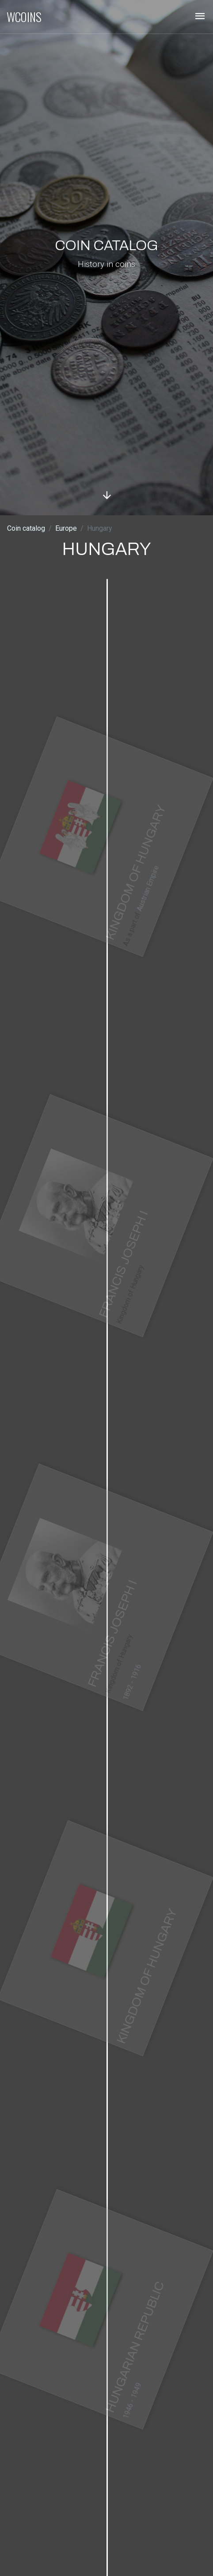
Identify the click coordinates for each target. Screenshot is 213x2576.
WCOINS (24, 17)
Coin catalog (26, 528)
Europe (66, 528)
